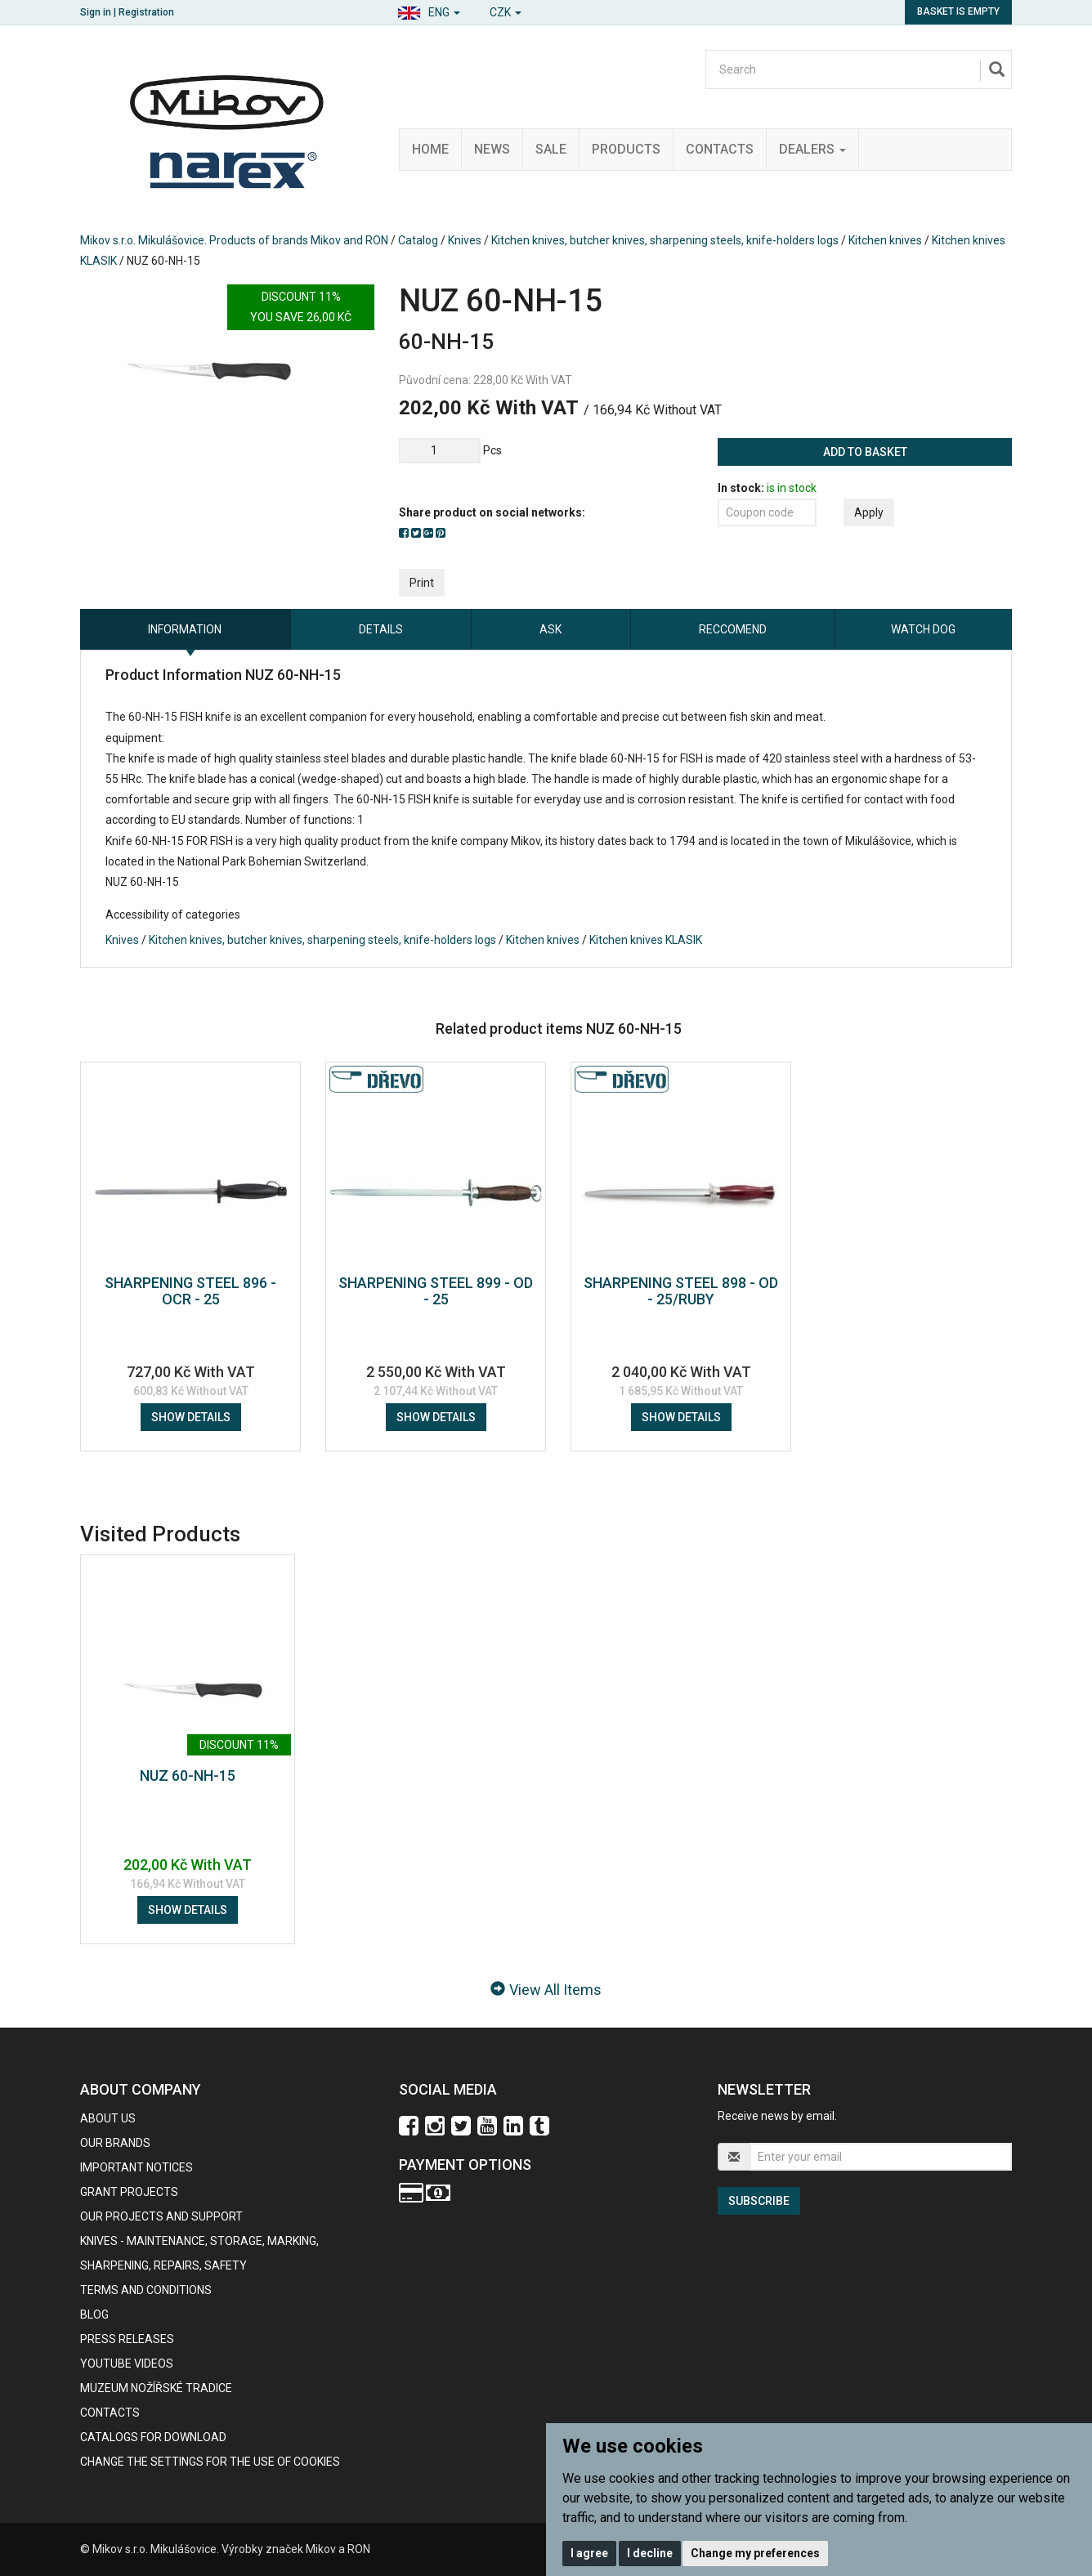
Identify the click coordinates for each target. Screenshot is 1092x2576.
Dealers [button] (812, 149)
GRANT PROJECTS (129, 2191)
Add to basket (865, 451)
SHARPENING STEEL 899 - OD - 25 (435, 1291)
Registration (146, 12)
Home (430, 149)
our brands (115, 2142)
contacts (110, 2412)
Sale (550, 149)
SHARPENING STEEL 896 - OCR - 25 (190, 1291)
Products (626, 149)
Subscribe (759, 2200)
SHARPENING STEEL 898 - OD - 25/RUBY (681, 1291)
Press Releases (127, 2339)
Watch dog (923, 629)
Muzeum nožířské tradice (156, 2388)
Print (422, 582)
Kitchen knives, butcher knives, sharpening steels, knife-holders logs (665, 240)
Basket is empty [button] (958, 11)
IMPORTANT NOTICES (136, 2167)
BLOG (94, 2314)
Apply (869, 512)
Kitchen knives (886, 240)
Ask (550, 629)
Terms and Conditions (146, 2289)
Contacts (720, 149)
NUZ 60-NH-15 (187, 1775)
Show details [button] (190, 1417)
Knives (464, 240)
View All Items (546, 1989)
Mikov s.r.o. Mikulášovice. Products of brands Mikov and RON (234, 240)
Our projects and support (161, 2216)
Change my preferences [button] (755, 2553)
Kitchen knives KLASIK (645, 939)
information (185, 629)
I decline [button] (650, 2553)
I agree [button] (589, 2553)
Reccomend (733, 629)
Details (381, 629)
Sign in (95, 12)
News (492, 149)
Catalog (418, 240)
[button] (428, 10)
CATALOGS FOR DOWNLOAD (153, 2437)
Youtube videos (126, 2363)
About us (108, 2118)
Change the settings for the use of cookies (210, 2461)
